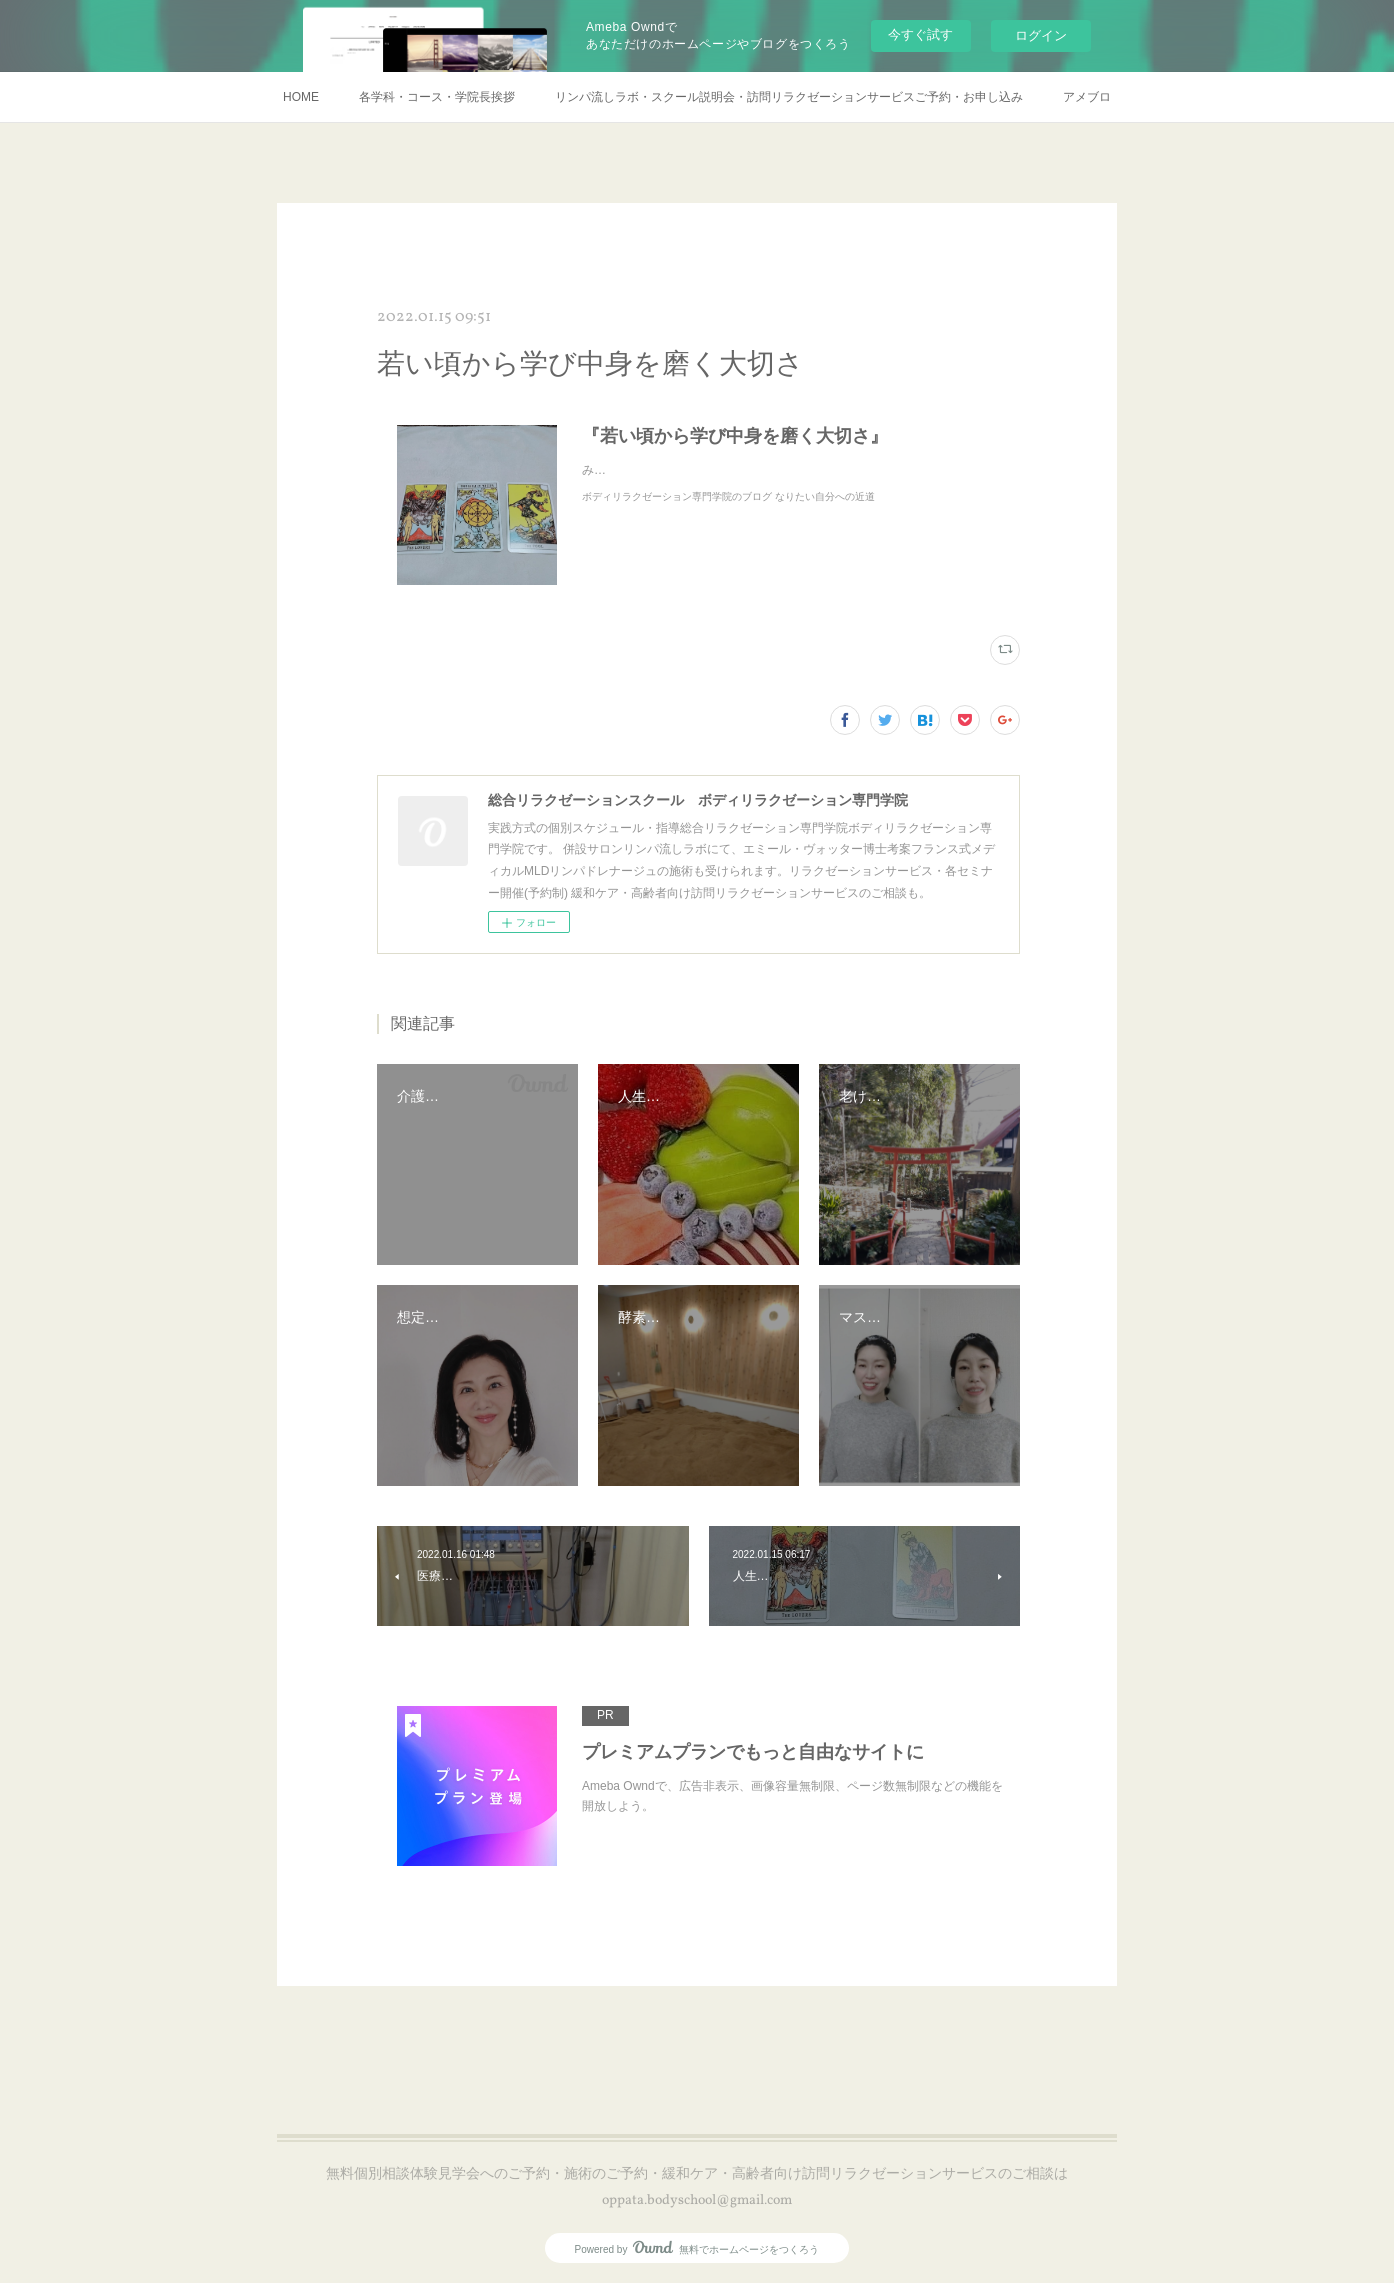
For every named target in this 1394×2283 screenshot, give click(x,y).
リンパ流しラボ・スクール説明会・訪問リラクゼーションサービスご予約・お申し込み (789, 97)
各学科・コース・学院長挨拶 (437, 97)
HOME (301, 97)
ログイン (1041, 35)
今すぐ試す (920, 34)
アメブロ (1087, 97)
